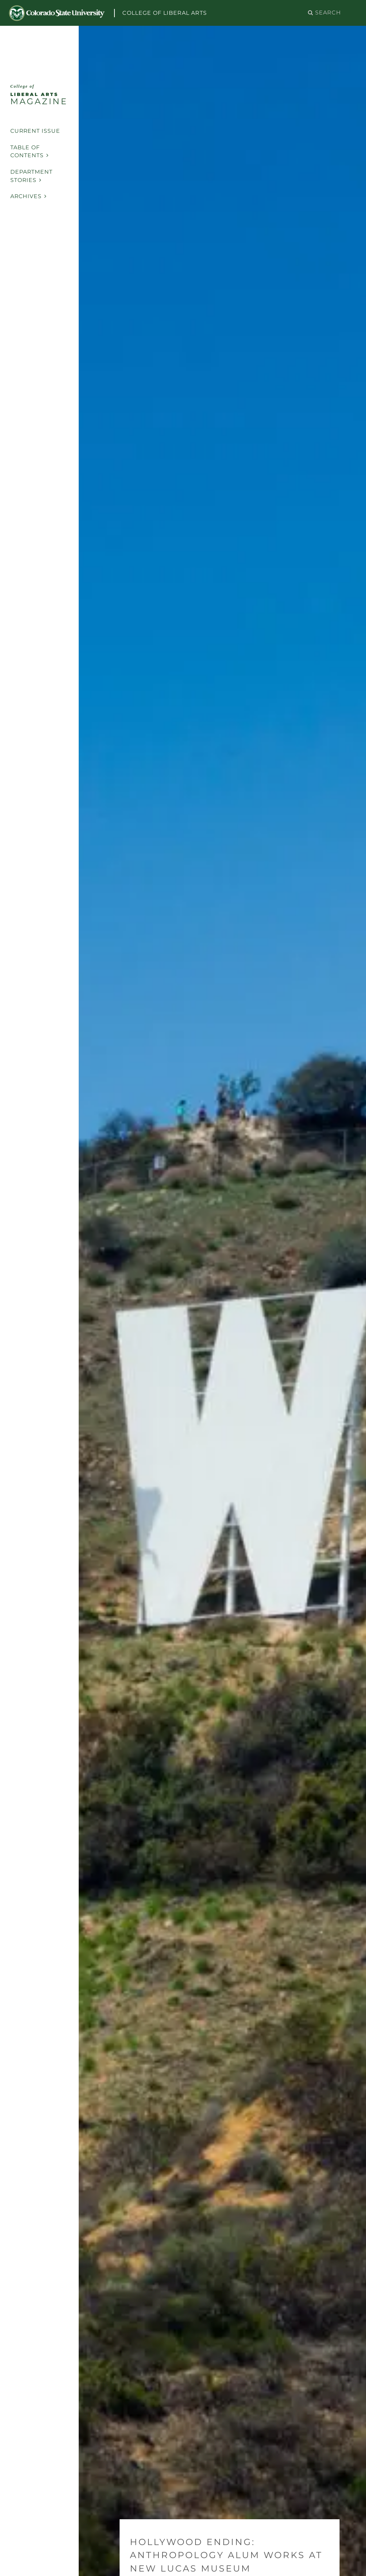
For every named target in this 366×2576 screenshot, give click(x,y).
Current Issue (35, 131)
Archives (28, 196)
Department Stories (31, 176)
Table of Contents (29, 151)
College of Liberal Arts (164, 13)
